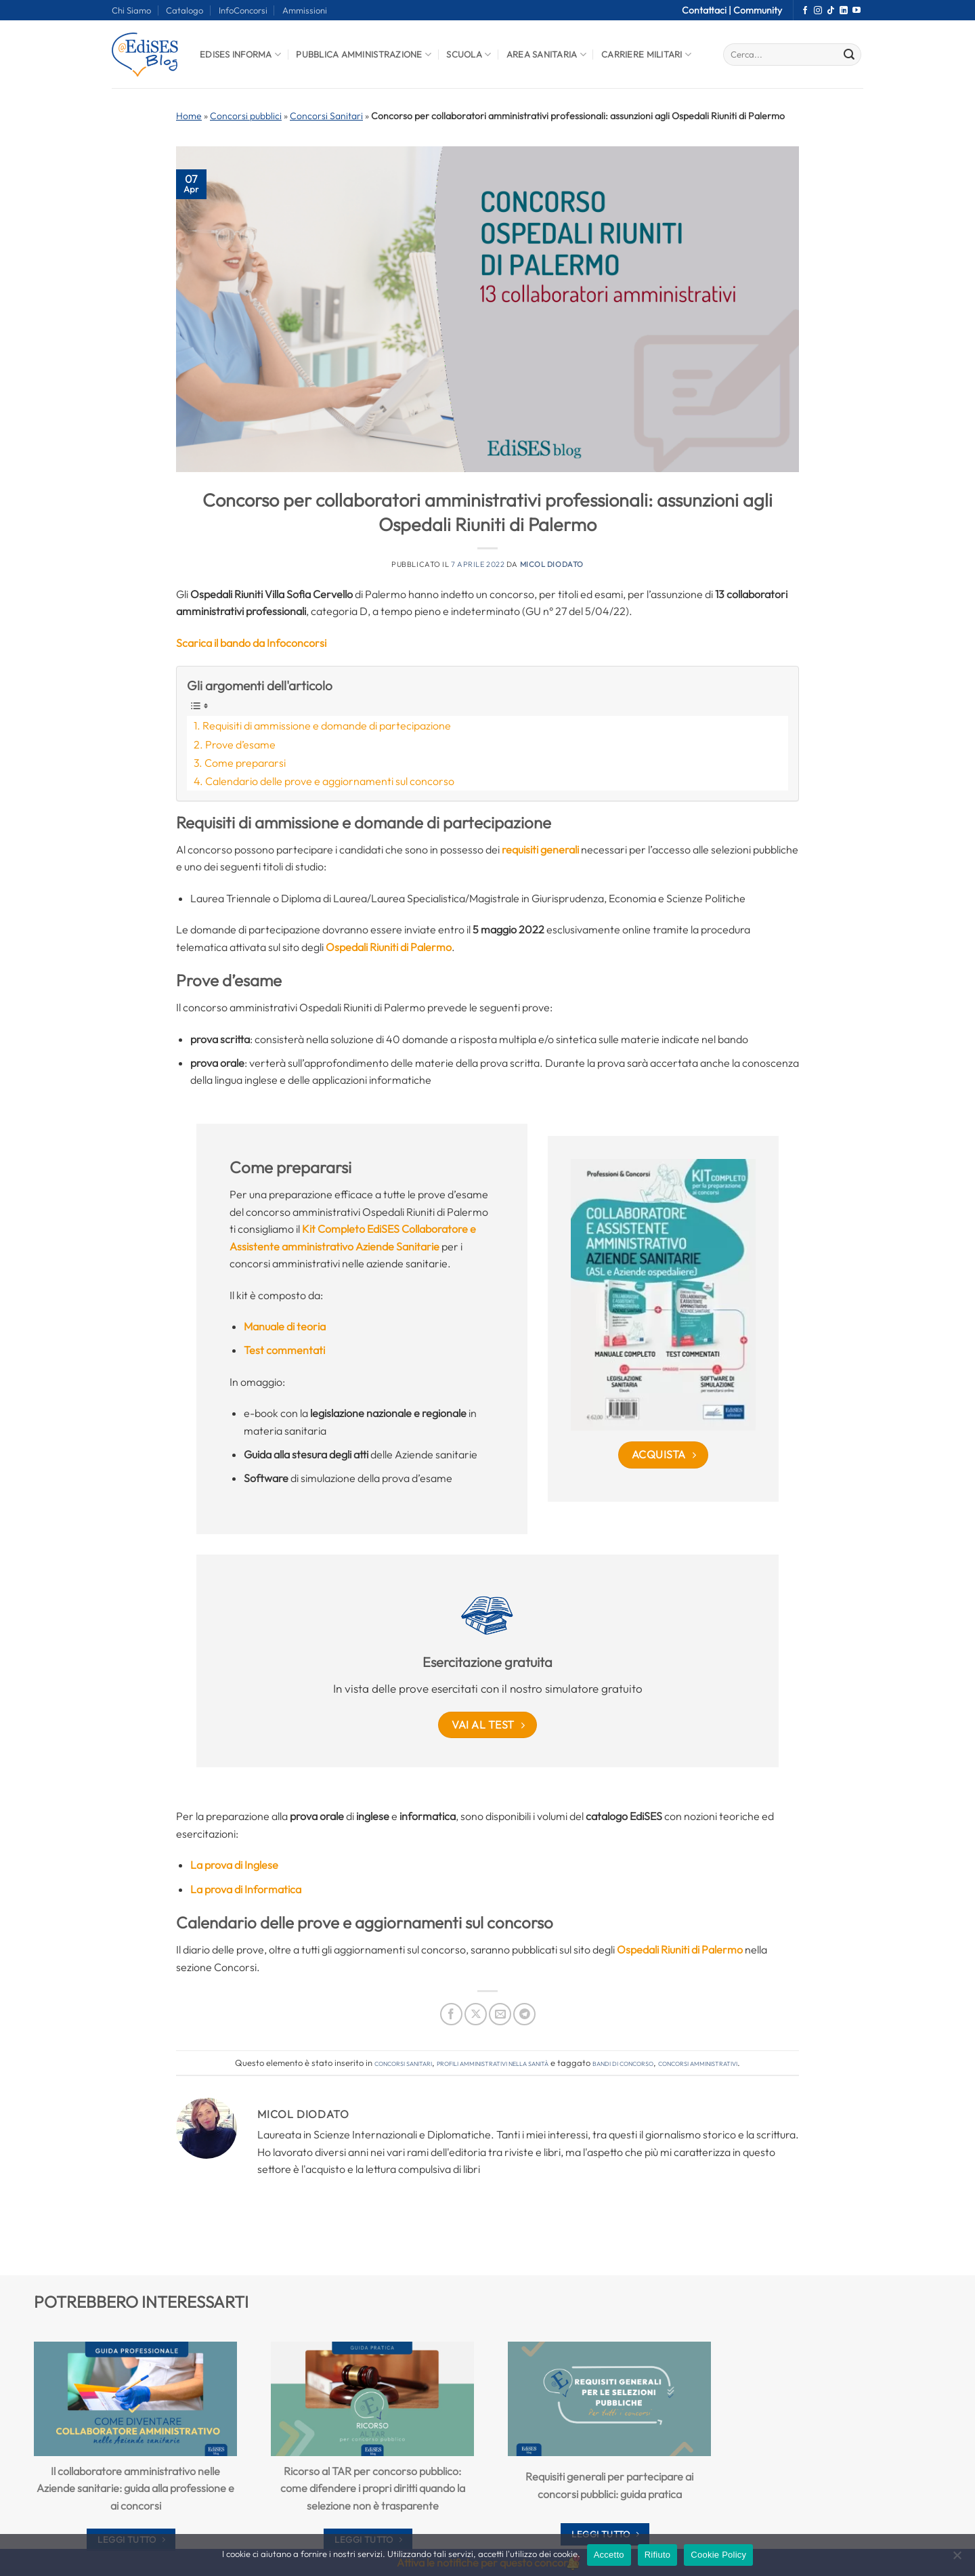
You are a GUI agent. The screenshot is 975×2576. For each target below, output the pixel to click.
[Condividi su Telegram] (524, 2014)
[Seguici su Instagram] (818, 11)
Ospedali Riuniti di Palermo (389, 947)
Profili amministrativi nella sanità (492, 2062)
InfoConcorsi (243, 10)
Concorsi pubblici (246, 116)
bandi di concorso (622, 2062)
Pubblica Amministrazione (363, 54)
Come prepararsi (245, 762)
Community (757, 10)
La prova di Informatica (245, 1889)
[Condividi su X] (475, 2014)
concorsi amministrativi (697, 2062)
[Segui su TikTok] (831, 11)
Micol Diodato (552, 564)
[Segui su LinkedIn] (844, 11)
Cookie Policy (718, 2555)
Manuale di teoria (285, 1326)
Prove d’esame (240, 744)
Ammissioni (304, 10)
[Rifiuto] (957, 2559)
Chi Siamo (131, 10)
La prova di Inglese (234, 1865)
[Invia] (849, 54)
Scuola (468, 54)
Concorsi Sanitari (326, 116)
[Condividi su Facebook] (451, 2014)
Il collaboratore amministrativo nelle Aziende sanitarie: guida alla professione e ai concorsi (135, 2488)
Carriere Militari (646, 54)
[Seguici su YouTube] (856, 11)
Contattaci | (707, 10)
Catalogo (184, 10)
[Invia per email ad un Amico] (500, 2014)
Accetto (609, 2555)
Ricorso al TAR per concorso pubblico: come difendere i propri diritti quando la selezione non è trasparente (372, 2488)
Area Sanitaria (546, 54)
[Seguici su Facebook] (805, 11)
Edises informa (240, 54)
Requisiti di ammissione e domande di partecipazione (326, 725)
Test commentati (284, 1350)
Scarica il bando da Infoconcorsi (251, 643)
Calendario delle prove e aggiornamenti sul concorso (329, 781)
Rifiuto (658, 2555)
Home (189, 116)
